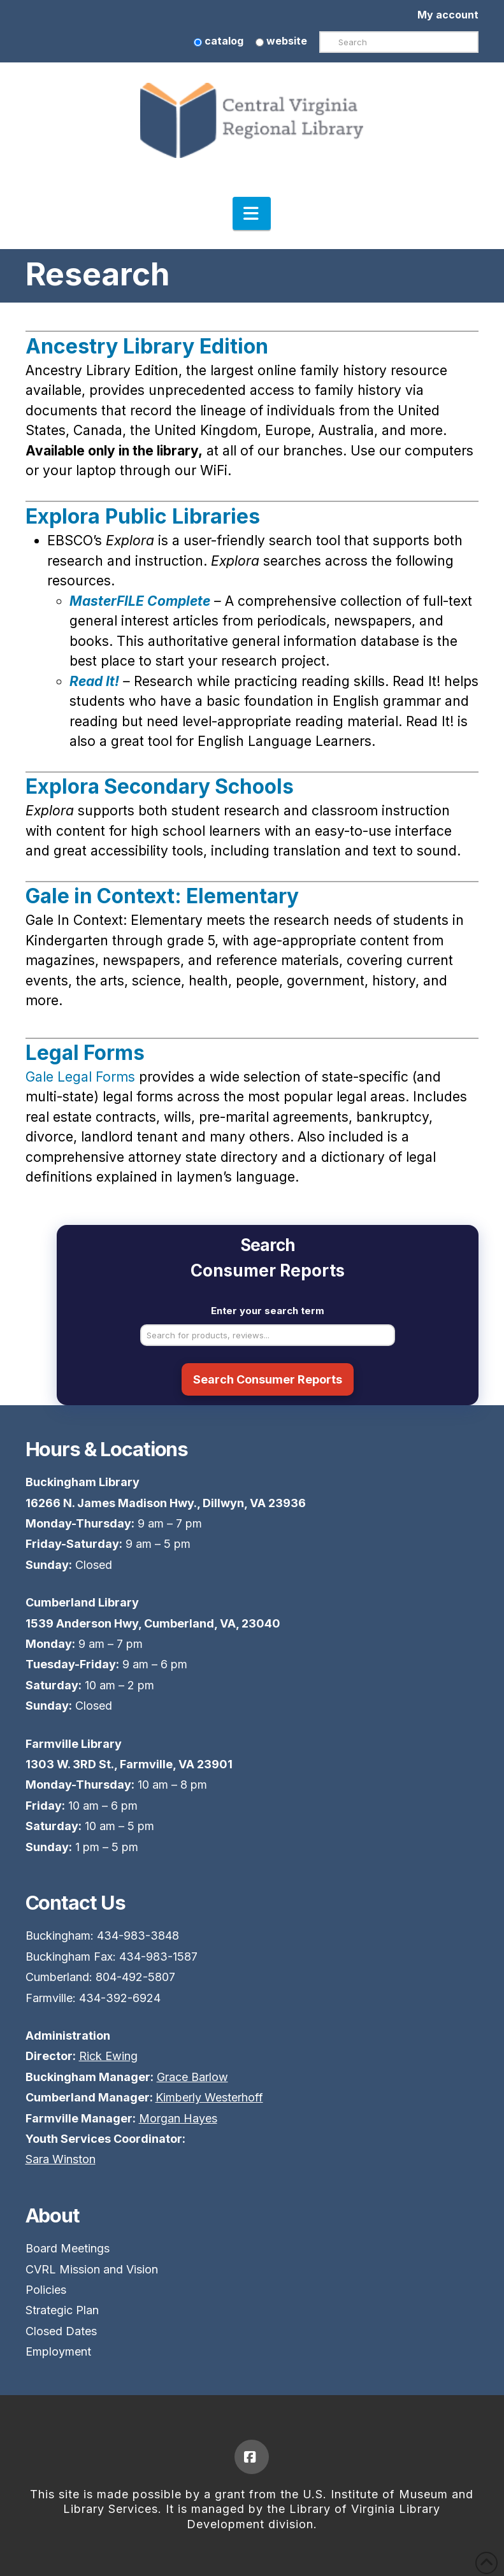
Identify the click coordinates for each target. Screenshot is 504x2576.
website (281, 40)
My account (448, 14)
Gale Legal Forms (82, 1077)
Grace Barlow (192, 2077)
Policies (45, 2289)
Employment (58, 2351)
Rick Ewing (108, 2056)
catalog (218, 40)
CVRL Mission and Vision (91, 2269)
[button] (252, 213)
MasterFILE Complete (139, 601)
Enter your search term (267, 1311)
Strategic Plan (62, 2310)
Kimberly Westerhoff (209, 2097)
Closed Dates (61, 2331)
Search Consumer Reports (267, 1379)
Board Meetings (67, 2248)
